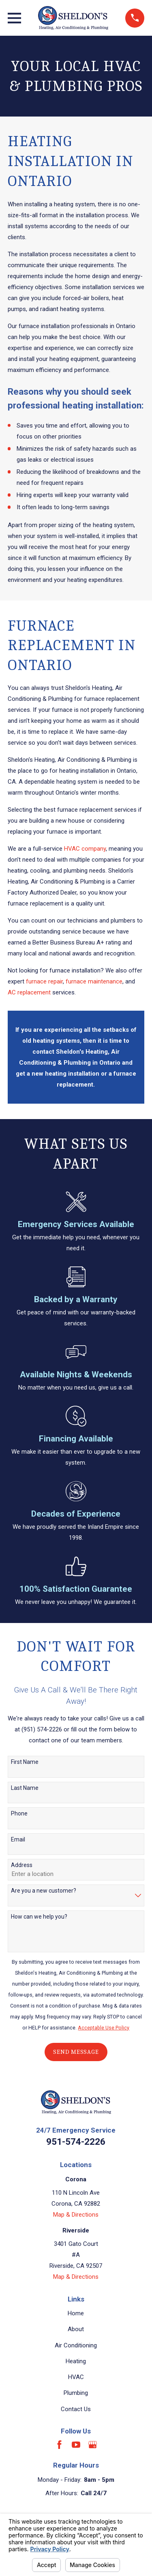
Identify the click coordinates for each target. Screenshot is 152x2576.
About (76, 2329)
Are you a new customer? (43, 1890)
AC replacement (29, 992)
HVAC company (85, 848)
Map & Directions (75, 2214)
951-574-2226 (75, 2141)
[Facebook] (59, 2444)
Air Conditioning (76, 2345)
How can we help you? (39, 1916)
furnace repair (44, 981)
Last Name (25, 1788)
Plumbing (76, 2393)
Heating (76, 2361)
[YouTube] (76, 2444)
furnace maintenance (94, 981)
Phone (19, 1813)
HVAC (76, 2377)
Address (21, 1865)
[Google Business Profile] (92, 2444)
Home (76, 2313)
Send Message (75, 2051)
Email (18, 1839)
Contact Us (76, 2409)
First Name (25, 1762)
